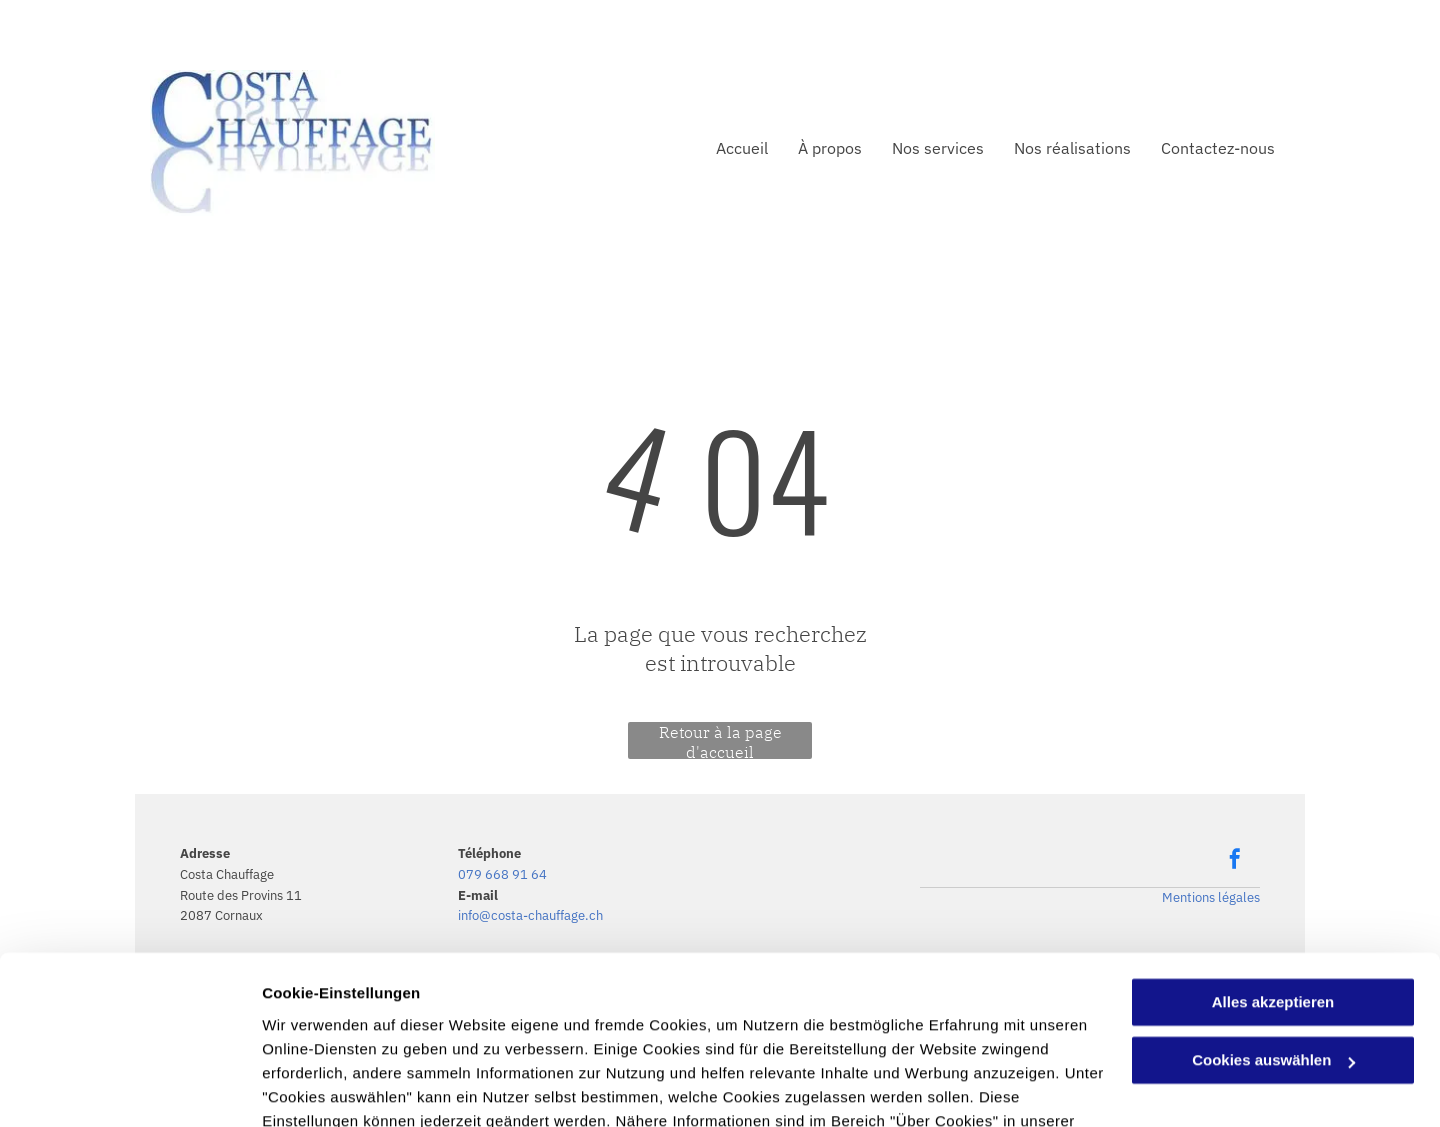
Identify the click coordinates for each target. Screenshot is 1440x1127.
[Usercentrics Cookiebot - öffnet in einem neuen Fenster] (129, 1088)
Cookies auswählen (332, 1087)
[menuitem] (727, 147)
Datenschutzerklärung (346, 1032)
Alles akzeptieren (1273, 889)
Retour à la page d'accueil (720, 740)
